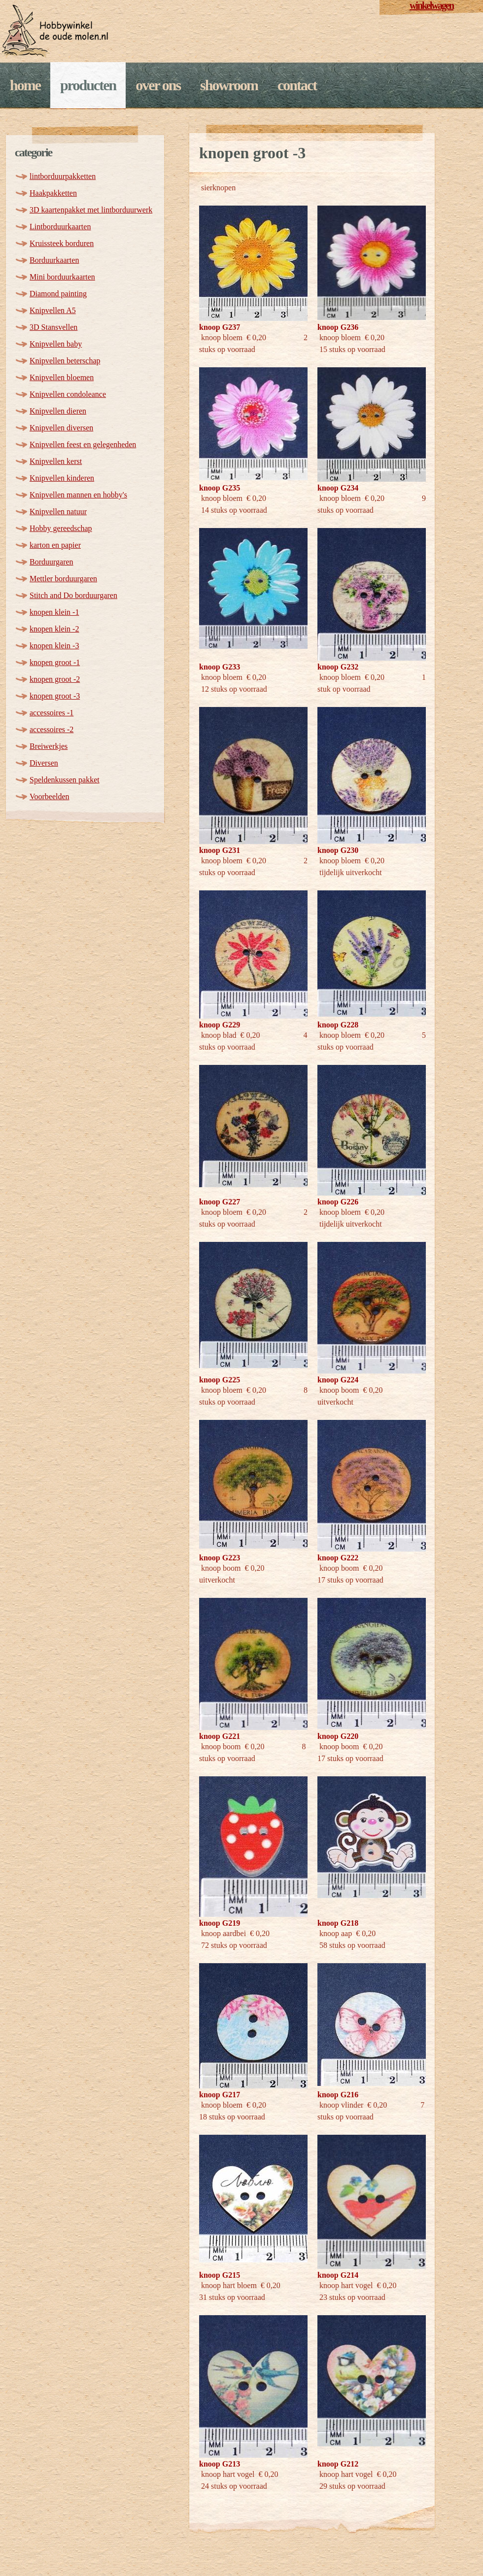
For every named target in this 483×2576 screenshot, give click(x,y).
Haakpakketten (53, 193)
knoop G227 (219, 1202)
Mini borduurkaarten (62, 277)
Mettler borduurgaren (63, 578)
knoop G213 (219, 2464)
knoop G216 (337, 2094)
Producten (88, 85)
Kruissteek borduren (62, 243)
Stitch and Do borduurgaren (73, 595)
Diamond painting (58, 293)
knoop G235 (219, 488)
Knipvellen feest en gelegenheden (83, 444)
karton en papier (55, 545)
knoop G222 (337, 1557)
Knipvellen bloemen (62, 377)
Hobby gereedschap (61, 528)
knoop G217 (219, 2094)
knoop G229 (219, 1025)
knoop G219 (219, 1923)
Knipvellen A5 (53, 310)
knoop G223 (219, 1557)
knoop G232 (337, 667)
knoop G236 (337, 327)
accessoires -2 (51, 729)
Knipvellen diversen (61, 427)
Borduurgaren (51, 562)
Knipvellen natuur (58, 511)
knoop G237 (219, 327)
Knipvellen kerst (56, 461)
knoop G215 (219, 2275)
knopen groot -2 (55, 679)
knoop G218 (337, 1923)
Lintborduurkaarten (60, 226)
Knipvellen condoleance (68, 394)
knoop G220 (337, 1736)
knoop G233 (219, 667)
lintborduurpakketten (63, 176)
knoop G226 (337, 1202)
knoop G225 (219, 1380)
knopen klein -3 (54, 645)
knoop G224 (337, 1380)
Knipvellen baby (56, 344)
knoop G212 (337, 2464)
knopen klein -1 (54, 612)
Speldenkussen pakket (65, 780)
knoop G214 (337, 2275)
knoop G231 (219, 850)
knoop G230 (337, 850)
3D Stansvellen (53, 327)
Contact (296, 85)
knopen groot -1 (55, 662)
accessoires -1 (51, 712)
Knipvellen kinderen (62, 478)
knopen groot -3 (55, 696)
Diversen (44, 763)
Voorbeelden (49, 796)
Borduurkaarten (54, 260)
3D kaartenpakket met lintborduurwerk (91, 210)
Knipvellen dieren (58, 411)
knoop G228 (337, 1025)
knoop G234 (337, 488)
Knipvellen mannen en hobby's (78, 495)
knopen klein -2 (54, 629)
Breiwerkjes (49, 746)
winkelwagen (431, 5)
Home (25, 85)
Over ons (158, 85)
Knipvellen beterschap (65, 360)
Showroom (229, 85)
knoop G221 (219, 1736)
